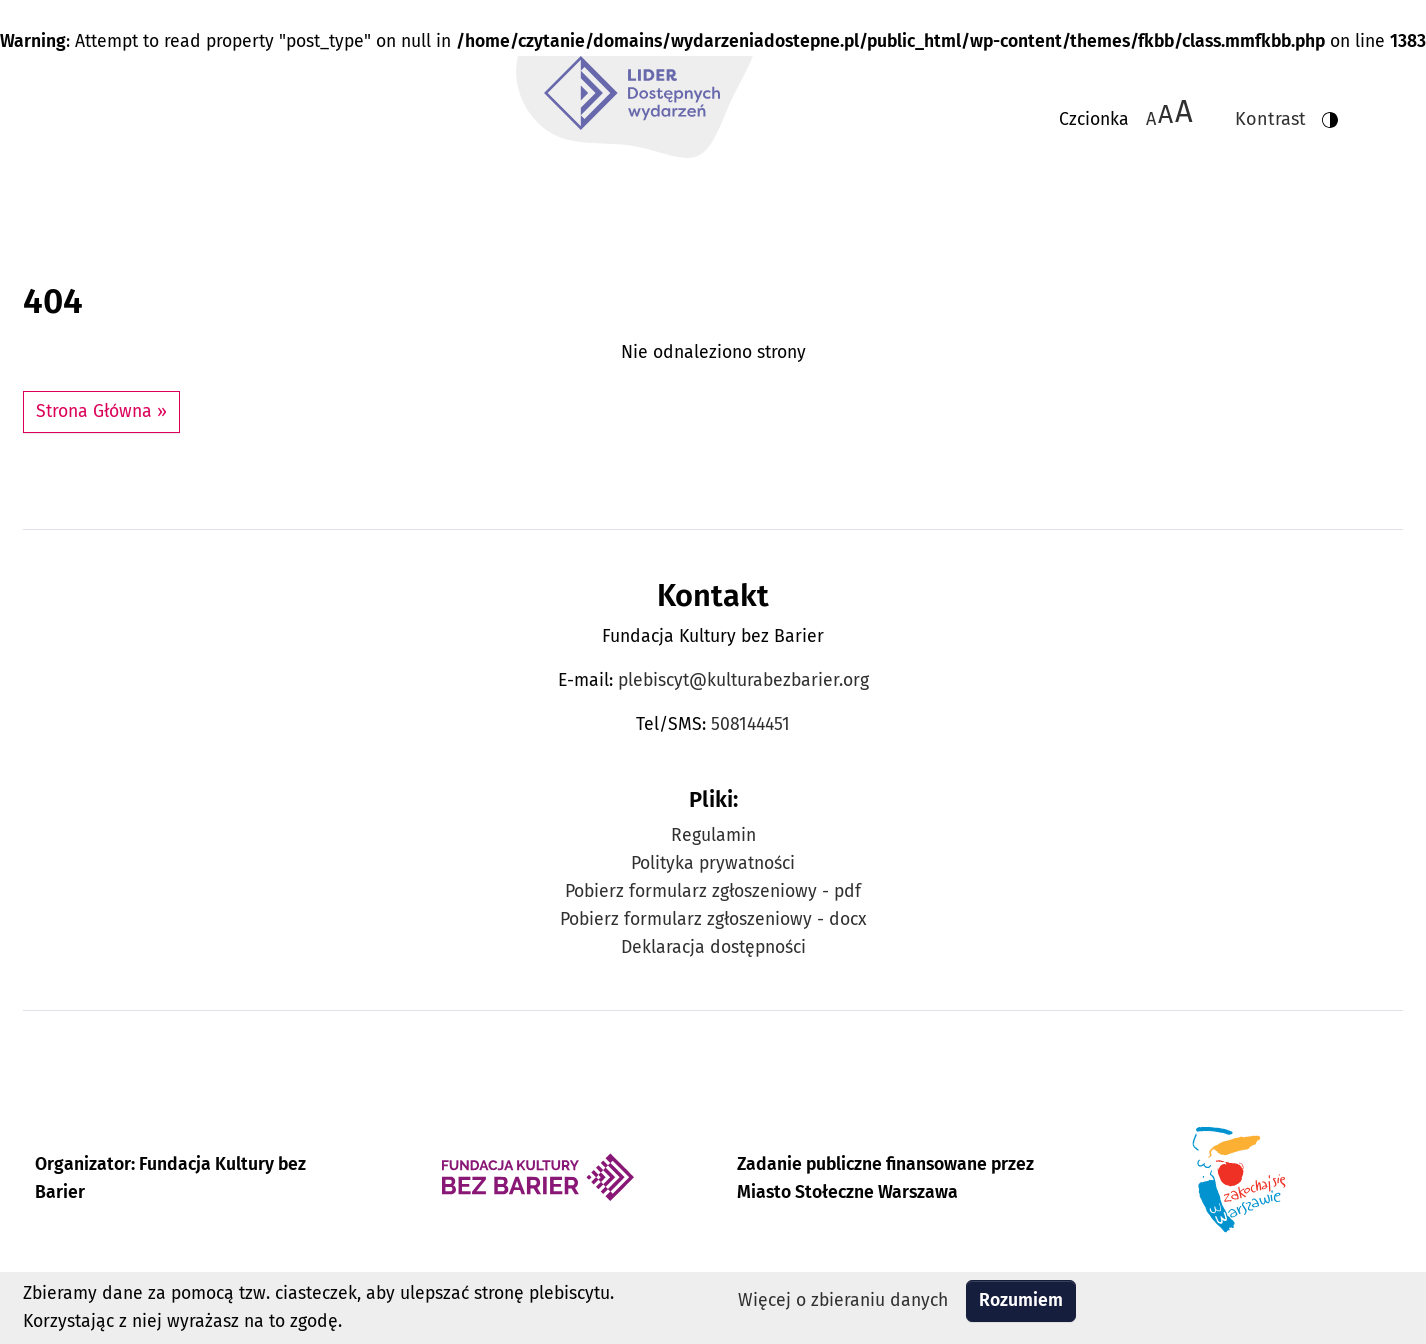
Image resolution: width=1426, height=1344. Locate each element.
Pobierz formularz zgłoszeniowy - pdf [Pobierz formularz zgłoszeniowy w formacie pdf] (713, 891)
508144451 (750, 724)
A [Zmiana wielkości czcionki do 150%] (1165, 113)
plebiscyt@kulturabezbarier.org (743, 680)
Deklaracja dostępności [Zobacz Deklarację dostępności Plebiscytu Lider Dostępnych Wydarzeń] (713, 947)
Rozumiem (1021, 1300)
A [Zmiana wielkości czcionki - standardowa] (1151, 118)
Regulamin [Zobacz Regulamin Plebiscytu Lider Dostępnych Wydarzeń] (713, 835)
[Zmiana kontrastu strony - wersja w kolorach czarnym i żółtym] (1278, 112)
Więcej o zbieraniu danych (843, 1300)
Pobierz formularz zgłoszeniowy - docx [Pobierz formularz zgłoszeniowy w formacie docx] (713, 919)
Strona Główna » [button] (101, 411)
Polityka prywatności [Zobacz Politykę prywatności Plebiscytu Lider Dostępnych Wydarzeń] (713, 863)
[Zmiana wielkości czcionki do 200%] (1184, 112)
